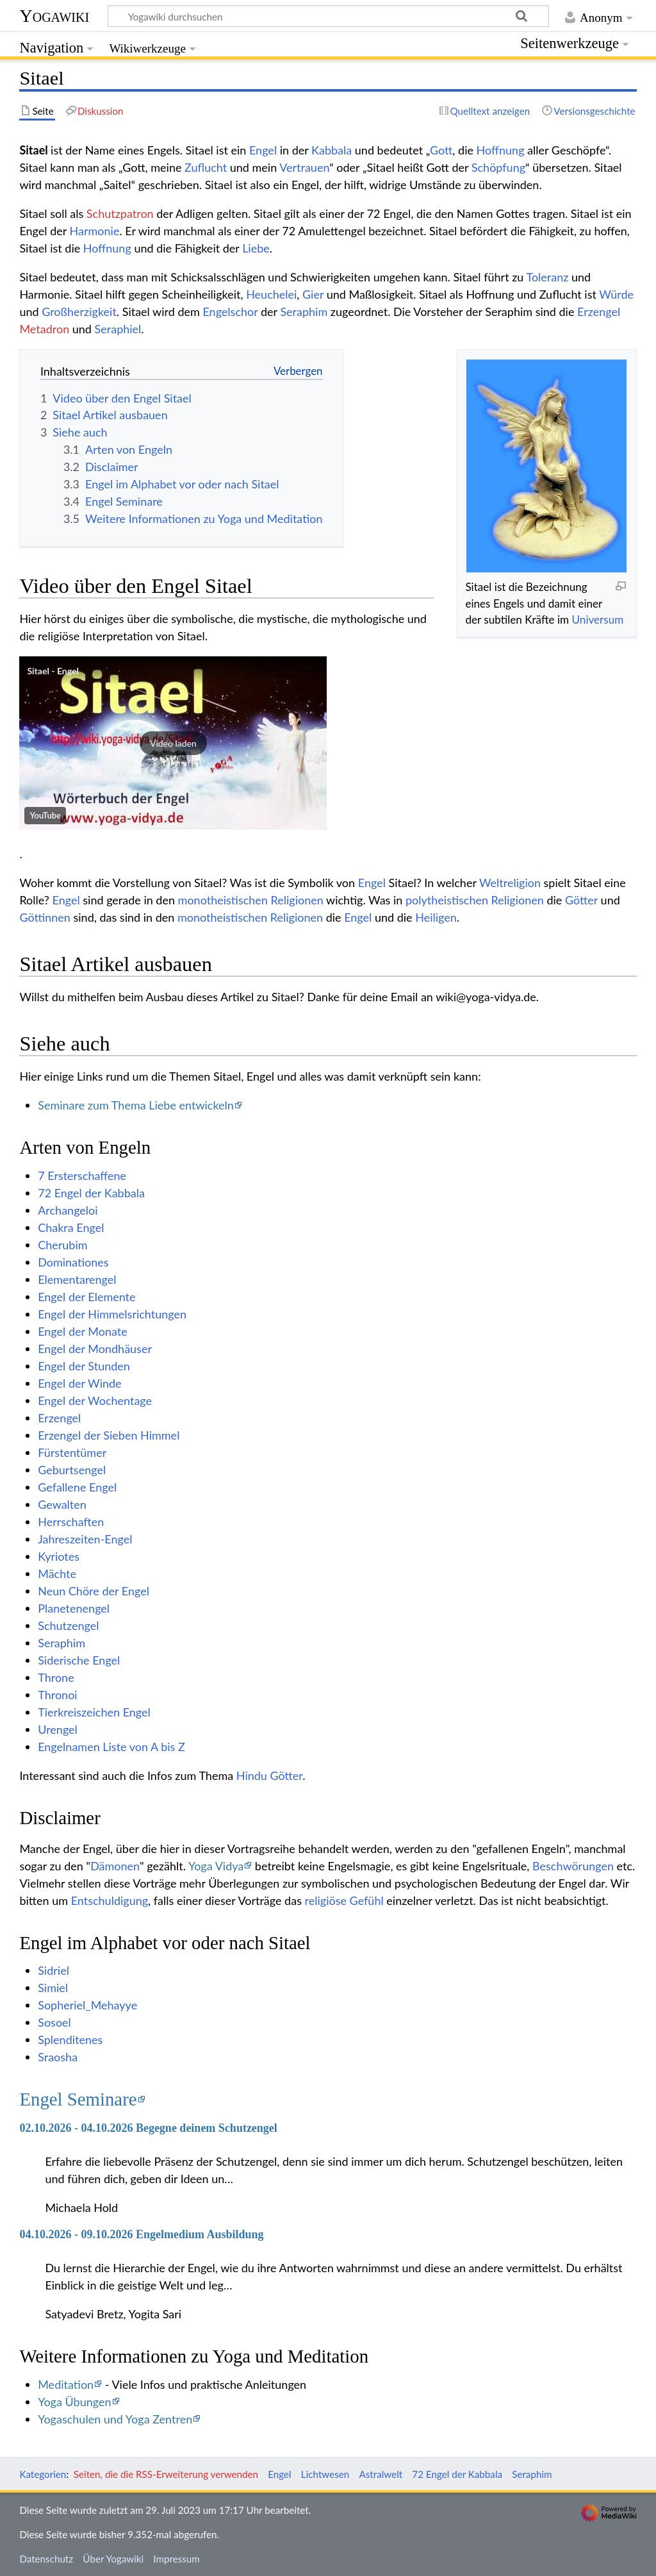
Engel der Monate (82, 1331)
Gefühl (367, 1900)
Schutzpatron (120, 213)
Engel (263, 150)
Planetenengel (74, 1608)
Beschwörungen (573, 1866)
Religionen (297, 900)
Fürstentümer (72, 1452)
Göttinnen (44, 917)
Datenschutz (46, 2558)
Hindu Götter (269, 1775)
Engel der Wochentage (95, 1400)
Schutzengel (68, 1625)
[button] (173, 742)
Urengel (58, 1729)
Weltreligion (510, 883)
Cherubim (62, 1245)
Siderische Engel (79, 1660)
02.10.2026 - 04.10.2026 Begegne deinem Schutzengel (148, 2128)
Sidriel (53, 1970)
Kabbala (331, 150)
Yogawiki (54, 16)
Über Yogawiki (113, 2558)
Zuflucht (205, 167)
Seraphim (303, 311)
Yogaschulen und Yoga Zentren (115, 2419)
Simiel (53, 1988)
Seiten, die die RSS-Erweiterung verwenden (166, 2474)
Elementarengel (77, 1279)
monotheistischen (223, 900)
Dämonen (115, 1866)
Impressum (176, 2558)
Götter (581, 900)
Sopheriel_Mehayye (87, 2005)
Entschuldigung (109, 1900)
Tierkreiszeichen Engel (94, 1712)
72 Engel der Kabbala (91, 1193)
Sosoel (54, 2022)
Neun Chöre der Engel (93, 1591)
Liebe (256, 248)
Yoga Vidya (215, 1866)
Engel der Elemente (86, 1297)
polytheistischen (447, 900)
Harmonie (95, 231)
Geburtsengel (72, 1470)
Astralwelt (380, 2474)
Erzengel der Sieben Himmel (108, 1435)
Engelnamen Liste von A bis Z (111, 1747)
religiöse (326, 1900)
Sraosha (58, 2057)
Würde (616, 294)
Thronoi (57, 1695)
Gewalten (62, 1504)
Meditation (66, 2384)
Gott (441, 150)
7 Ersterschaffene (82, 1175)
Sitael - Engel (53, 670)
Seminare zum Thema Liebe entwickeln (136, 1105)
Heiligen (436, 917)
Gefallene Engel (77, 1487)
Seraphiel (118, 329)
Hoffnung (501, 150)
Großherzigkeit (79, 311)
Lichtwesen (325, 2474)
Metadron (44, 329)
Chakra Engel (71, 1227)
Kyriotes (58, 1556)
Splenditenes (70, 2039)
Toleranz (547, 277)
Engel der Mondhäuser (95, 1349)
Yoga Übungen (74, 2402)
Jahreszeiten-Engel (85, 1539)
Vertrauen (304, 167)
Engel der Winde (79, 1383)
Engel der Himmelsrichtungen (112, 1314)
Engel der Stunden (84, 1366)
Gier (313, 294)
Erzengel (598, 311)
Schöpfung (498, 167)
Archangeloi (67, 1210)
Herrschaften (71, 1522)
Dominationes (73, 1262)
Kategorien (42, 2474)
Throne (56, 1677)
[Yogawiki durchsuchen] (328, 16)
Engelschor (230, 311)
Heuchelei (271, 294)
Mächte (57, 1573)
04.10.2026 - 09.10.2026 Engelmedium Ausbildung (141, 2234)
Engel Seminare (77, 2099)
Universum (598, 619)
